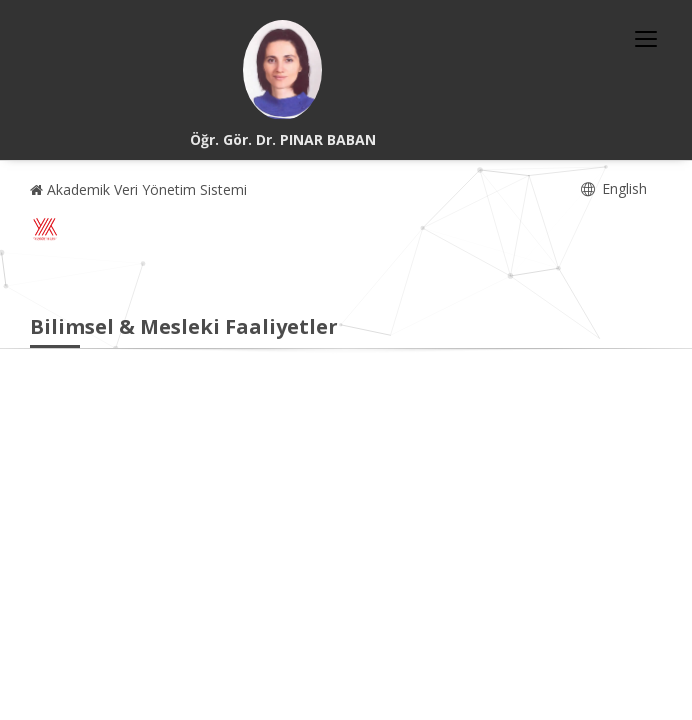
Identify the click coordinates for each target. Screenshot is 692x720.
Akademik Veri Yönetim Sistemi (138, 189)
